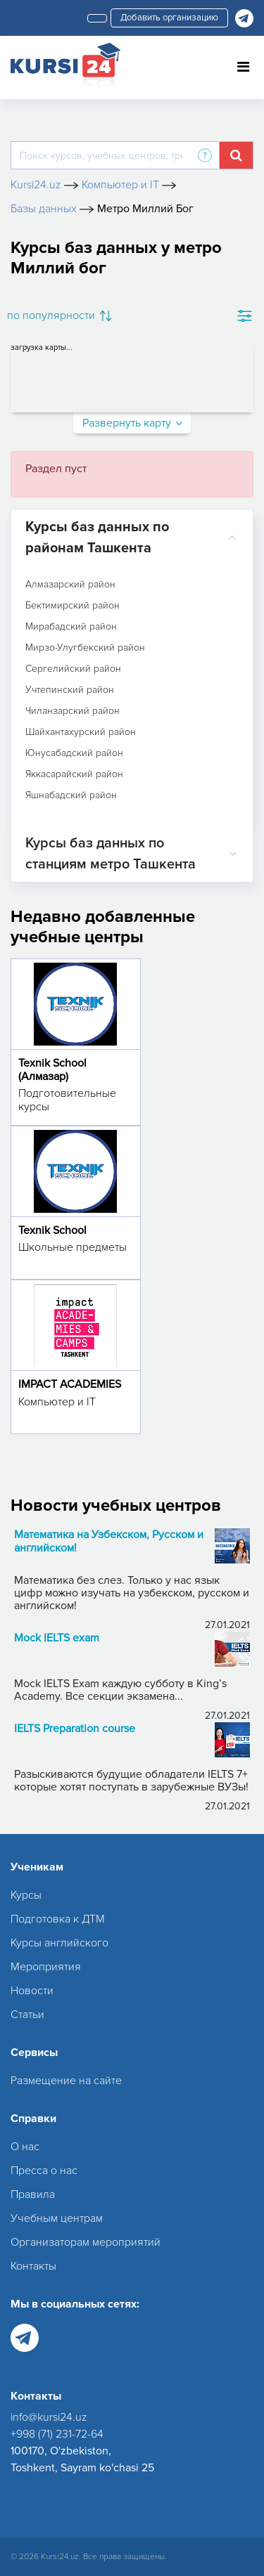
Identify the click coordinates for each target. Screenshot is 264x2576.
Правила (33, 2194)
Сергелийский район (73, 669)
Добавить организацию (169, 17)
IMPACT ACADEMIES (69, 1384)
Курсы (26, 1895)
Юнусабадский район (74, 753)
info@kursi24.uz (49, 2417)
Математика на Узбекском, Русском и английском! (108, 1541)
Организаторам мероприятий (86, 2242)
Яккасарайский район (74, 774)
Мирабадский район (71, 627)
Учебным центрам (57, 2218)
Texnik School (52, 1230)
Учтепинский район (69, 690)
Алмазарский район (70, 585)
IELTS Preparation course (74, 1729)
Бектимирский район (72, 606)
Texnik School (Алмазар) (52, 1070)
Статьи (27, 2015)
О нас (25, 2147)
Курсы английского (59, 1943)
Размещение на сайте (66, 2081)
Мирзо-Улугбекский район (85, 648)
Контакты (33, 2266)
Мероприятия (46, 1967)
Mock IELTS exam (56, 1638)
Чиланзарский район (72, 711)
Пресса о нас (44, 2171)
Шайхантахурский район (80, 732)
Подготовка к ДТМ (58, 1919)
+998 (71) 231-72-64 (57, 2434)
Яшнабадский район (71, 795)
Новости (32, 1991)
